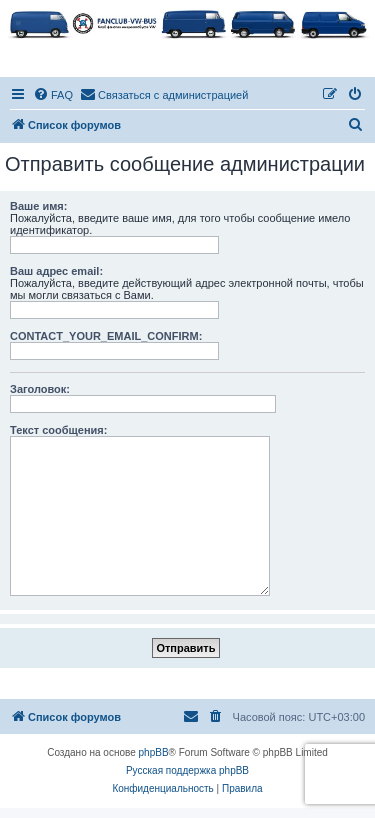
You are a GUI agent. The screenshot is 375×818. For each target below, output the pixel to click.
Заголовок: (40, 389)
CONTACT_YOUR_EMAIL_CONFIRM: (106, 336)
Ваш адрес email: (56, 271)
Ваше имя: (38, 206)
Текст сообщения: (58, 430)
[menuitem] (53, 95)
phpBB (154, 752)
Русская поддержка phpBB (187, 770)
